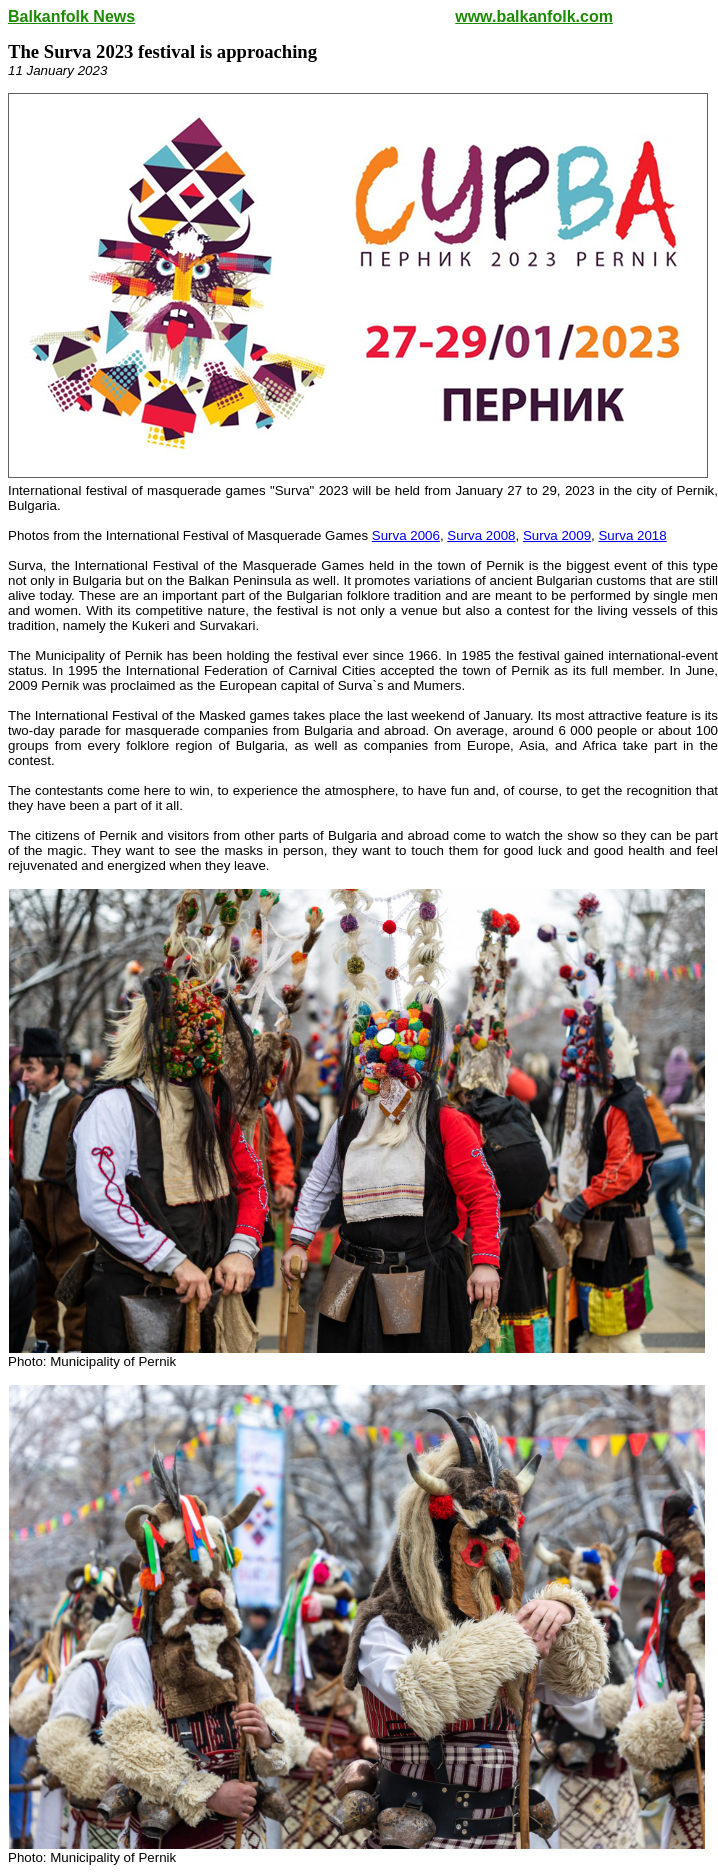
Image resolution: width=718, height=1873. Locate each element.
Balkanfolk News (71, 16)
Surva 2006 (406, 535)
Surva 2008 (481, 535)
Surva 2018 (632, 535)
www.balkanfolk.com (534, 16)
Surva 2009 (557, 535)
